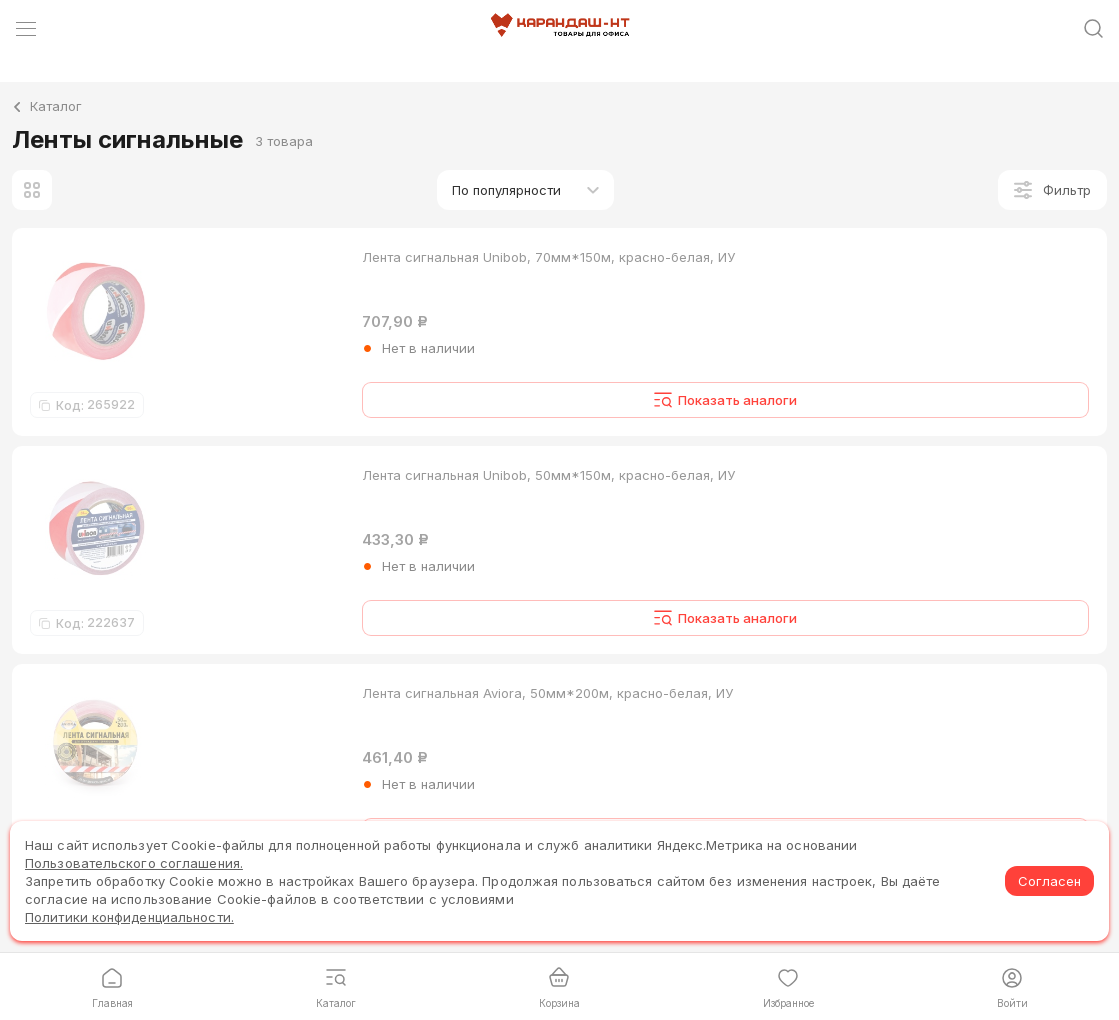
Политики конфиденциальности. (129, 917)
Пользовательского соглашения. (134, 863)
